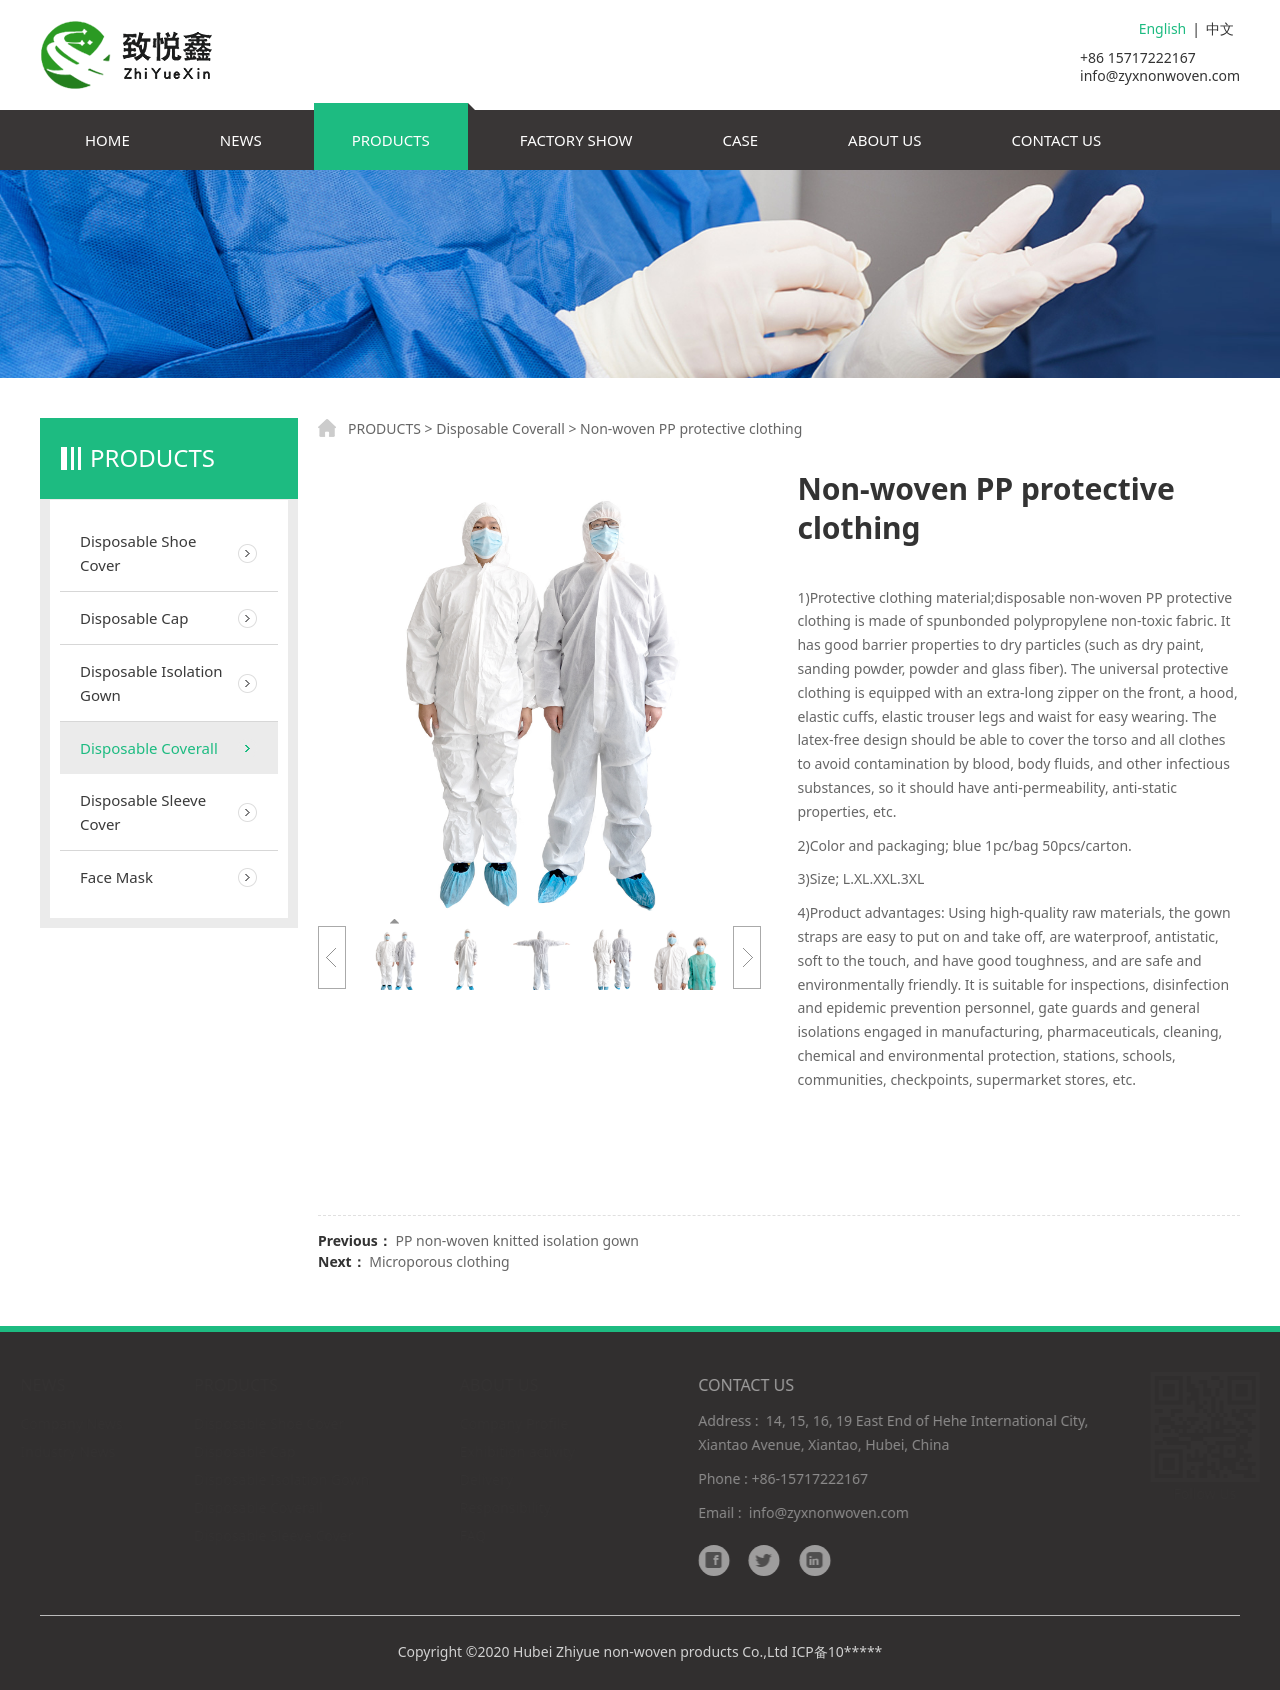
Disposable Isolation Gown (151, 683)
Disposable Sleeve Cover (143, 812)
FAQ (474, 1535)
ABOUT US (884, 140)
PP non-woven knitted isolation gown (517, 1240)
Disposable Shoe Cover (138, 553)
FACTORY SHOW (576, 140)
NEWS (241, 140)
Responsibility (506, 1507)
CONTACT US (1057, 140)
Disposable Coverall (149, 748)
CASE (740, 140)
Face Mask (116, 877)
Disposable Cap (134, 618)
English (1163, 28)
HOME (107, 140)
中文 (1220, 28)
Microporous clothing (439, 1261)
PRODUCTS (391, 140)
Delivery (487, 1479)
